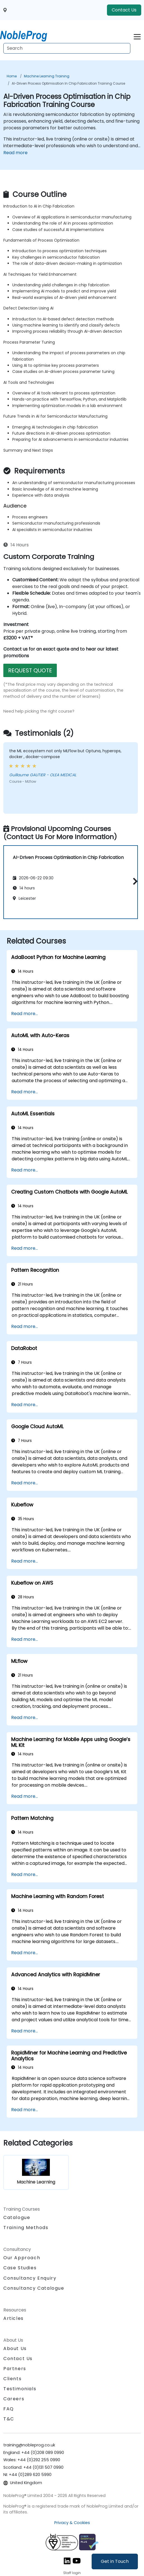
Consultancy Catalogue (33, 2288)
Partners (14, 2368)
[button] (133, 881)
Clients (12, 2378)
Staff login (72, 2572)
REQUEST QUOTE (30, 670)
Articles (13, 2318)
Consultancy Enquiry (29, 2278)
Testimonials (19, 2388)
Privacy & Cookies (72, 2522)
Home (12, 76)
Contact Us (124, 10)
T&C (8, 2419)
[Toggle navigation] (137, 36)
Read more (15, 152)
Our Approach (21, 2257)
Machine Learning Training (46, 76)
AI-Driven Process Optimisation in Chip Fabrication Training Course (68, 83)
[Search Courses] (66, 48)
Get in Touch (115, 2561)
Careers (13, 2399)
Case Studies (19, 2268)
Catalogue (16, 2217)
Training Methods (25, 2227)
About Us (15, 2348)
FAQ (8, 2409)
